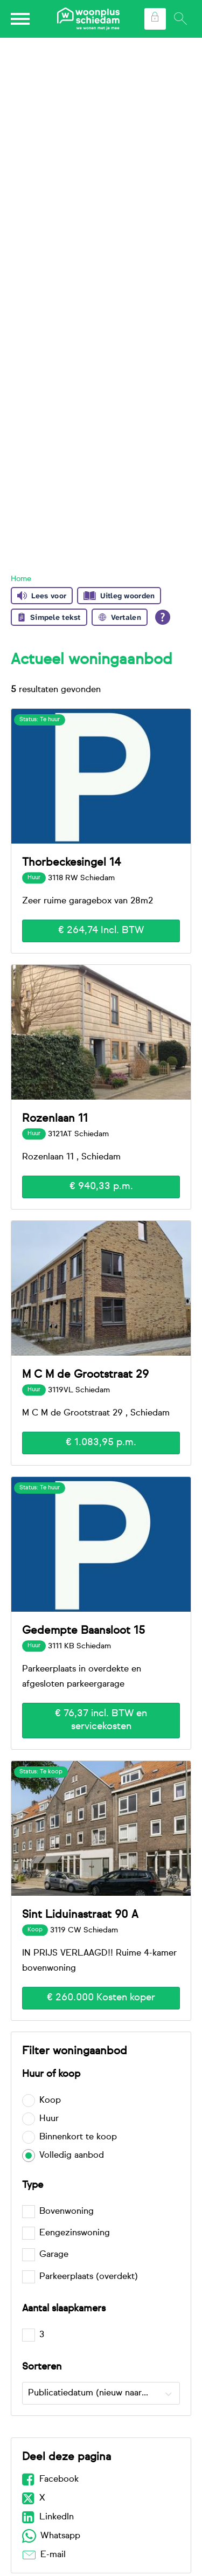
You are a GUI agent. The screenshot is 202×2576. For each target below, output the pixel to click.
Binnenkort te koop (78, 2137)
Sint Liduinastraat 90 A (80, 1914)
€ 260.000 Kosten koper (101, 1997)
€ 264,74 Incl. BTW (101, 930)
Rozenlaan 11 (55, 1118)
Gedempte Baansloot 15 (83, 1630)
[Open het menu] (21, 19)
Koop (50, 2100)
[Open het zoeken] (180, 19)
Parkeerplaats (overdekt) (88, 2277)
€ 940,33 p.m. (101, 1186)
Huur (49, 2119)
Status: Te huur (39, 719)
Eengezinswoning (74, 2233)
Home (21, 579)
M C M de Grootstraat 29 (85, 1374)
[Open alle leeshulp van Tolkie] (162, 617)
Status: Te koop (40, 1771)
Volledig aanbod (71, 2155)
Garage (53, 2254)
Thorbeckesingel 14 (71, 862)
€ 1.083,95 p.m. (101, 1442)
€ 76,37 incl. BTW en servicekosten (101, 1720)
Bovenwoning (66, 2211)
